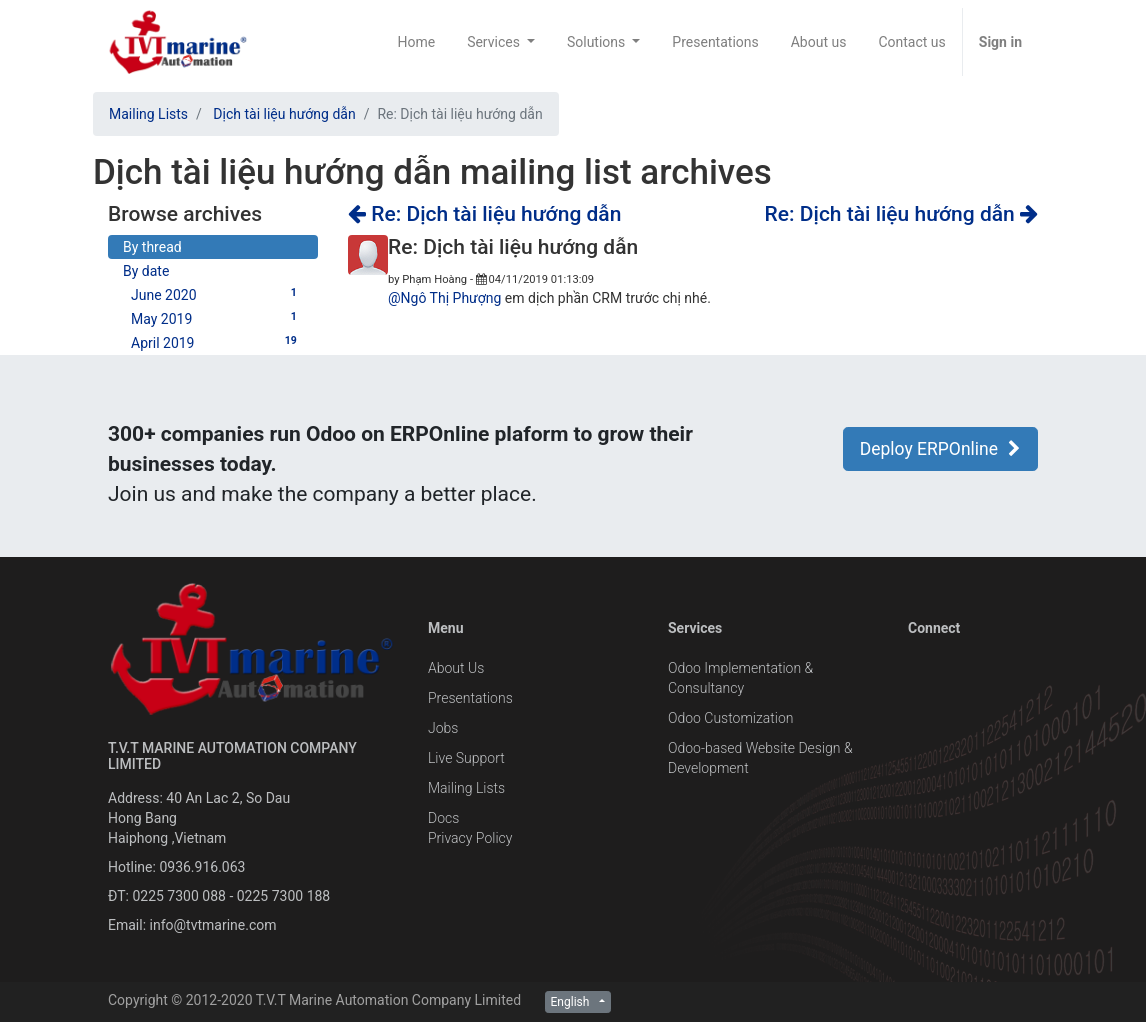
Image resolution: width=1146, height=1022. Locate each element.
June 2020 (217, 294)
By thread (152, 247)
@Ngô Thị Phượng (444, 298)
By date (146, 271)
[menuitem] (416, 42)
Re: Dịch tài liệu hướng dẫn (484, 214)
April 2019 (217, 342)
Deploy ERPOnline (940, 449)
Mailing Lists (148, 114)
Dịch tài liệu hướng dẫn (284, 114)
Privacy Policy (470, 838)
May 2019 (217, 318)
